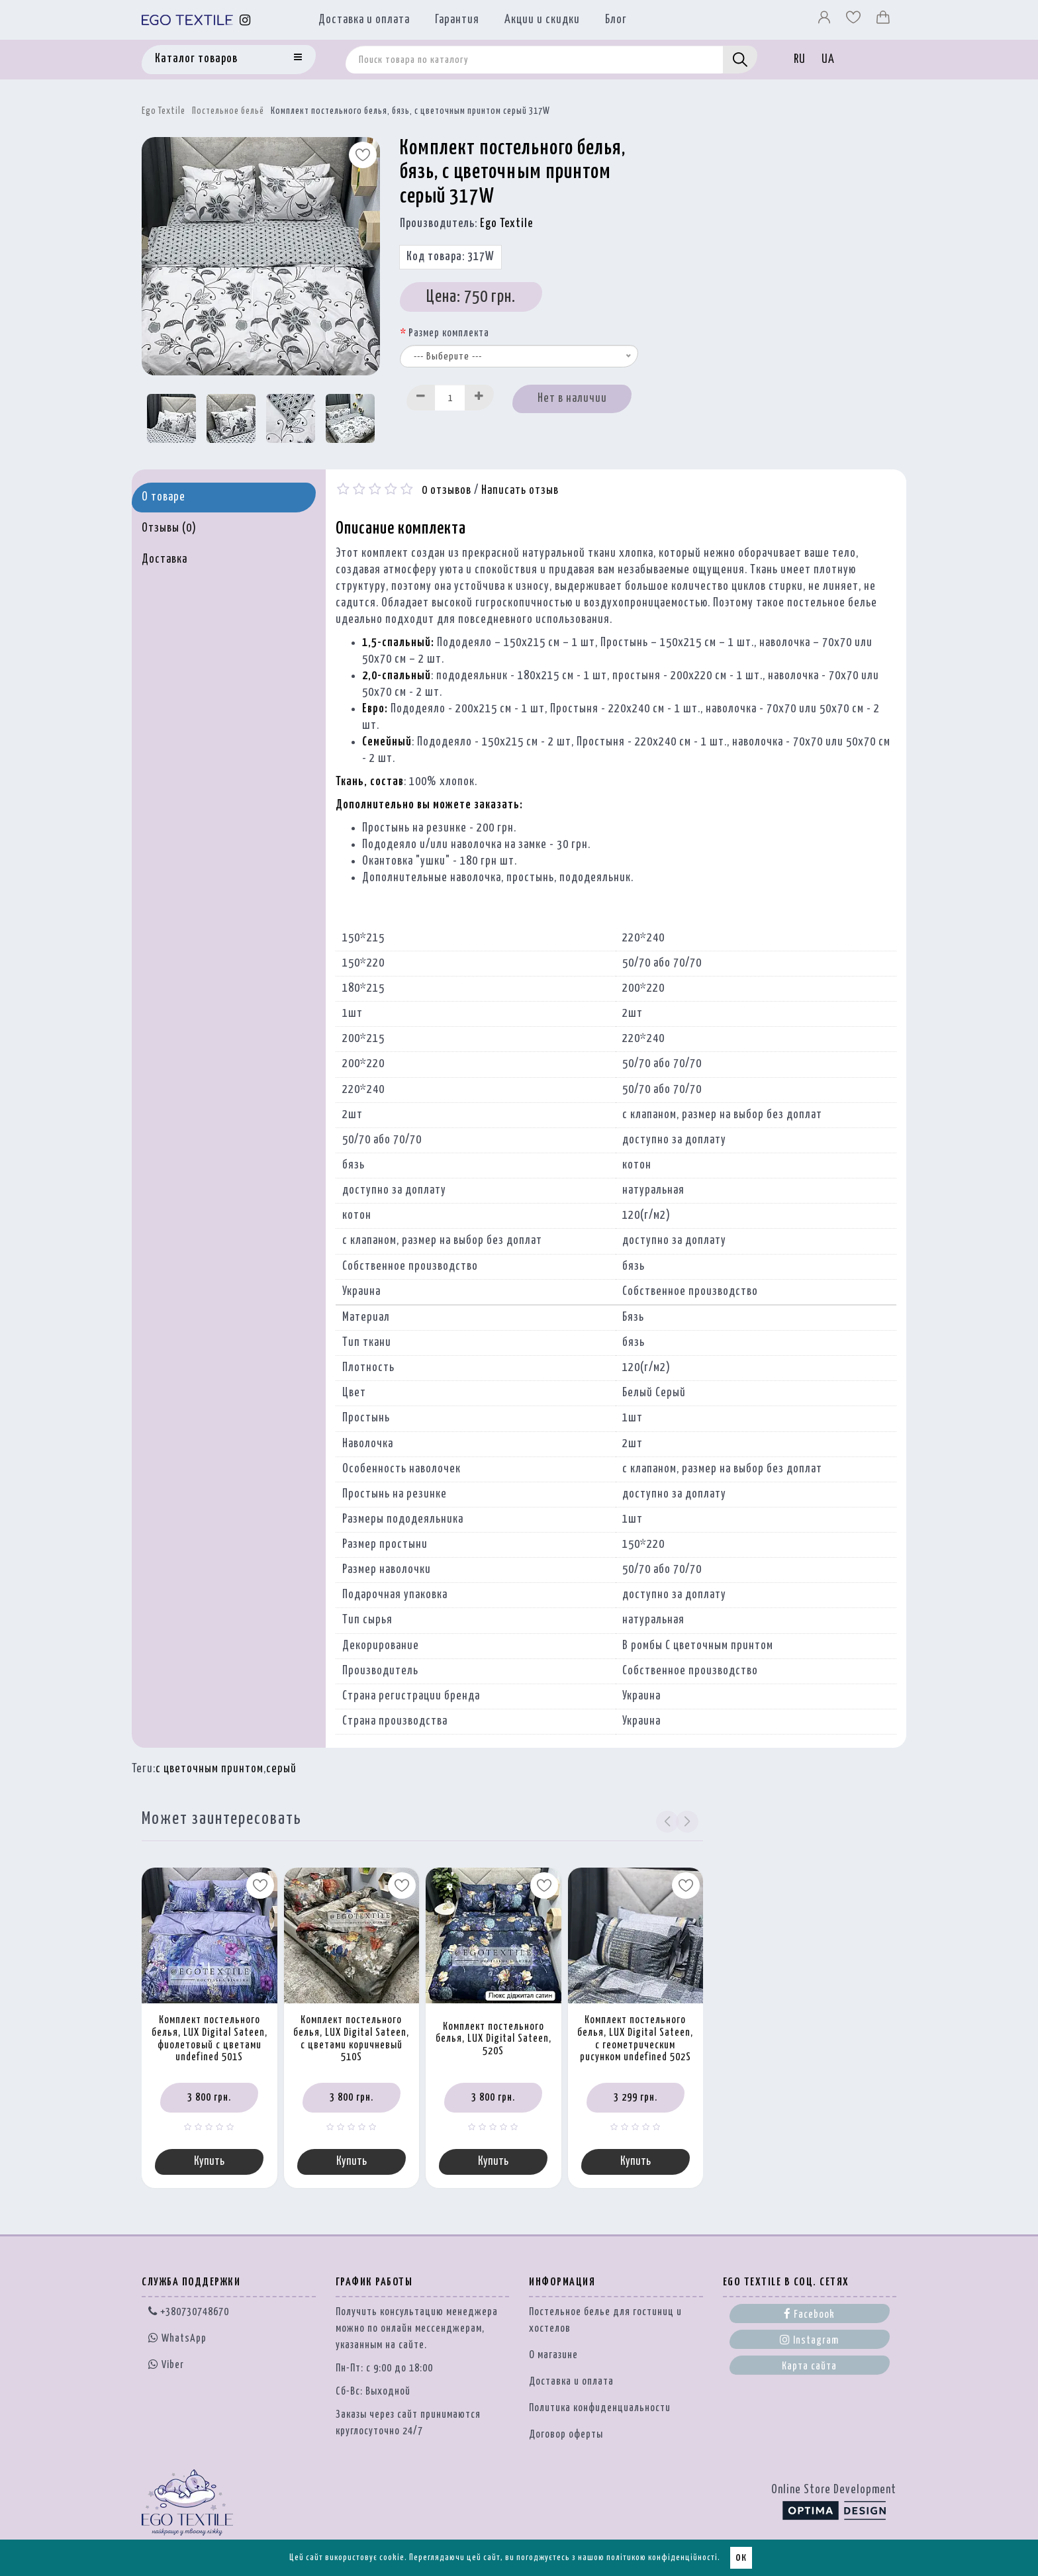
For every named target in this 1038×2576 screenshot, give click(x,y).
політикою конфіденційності (662, 2557)
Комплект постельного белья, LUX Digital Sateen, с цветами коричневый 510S (351, 2038)
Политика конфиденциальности (600, 2409)
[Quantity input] (450, 397)
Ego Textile (163, 111)
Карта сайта (809, 2367)
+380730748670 (188, 2313)
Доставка (164, 559)
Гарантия (457, 20)
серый (281, 1769)
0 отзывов (446, 491)
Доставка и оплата (364, 20)
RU (800, 60)
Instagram (809, 2340)
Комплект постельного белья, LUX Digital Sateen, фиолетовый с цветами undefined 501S (209, 2038)
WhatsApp (177, 2339)
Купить (209, 2162)
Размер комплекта (448, 333)
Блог (616, 20)
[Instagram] (245, 20)
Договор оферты (566, 2435)
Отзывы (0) (169, 528)
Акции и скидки (542, 20)
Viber (166, 2365)
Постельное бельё (228, 111)
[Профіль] (825, 20)
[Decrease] (421, 397)
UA (828, 60)
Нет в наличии (572, 399)
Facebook (809, 2314)
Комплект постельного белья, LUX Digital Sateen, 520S (493, 2039)
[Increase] (479, 397)
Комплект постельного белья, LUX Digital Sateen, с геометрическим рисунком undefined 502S (635, 2038)
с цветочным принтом (209, 1769)
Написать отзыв (520, 491)
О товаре (163, 497)
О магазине (553, 2356)
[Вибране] (854, 20)
